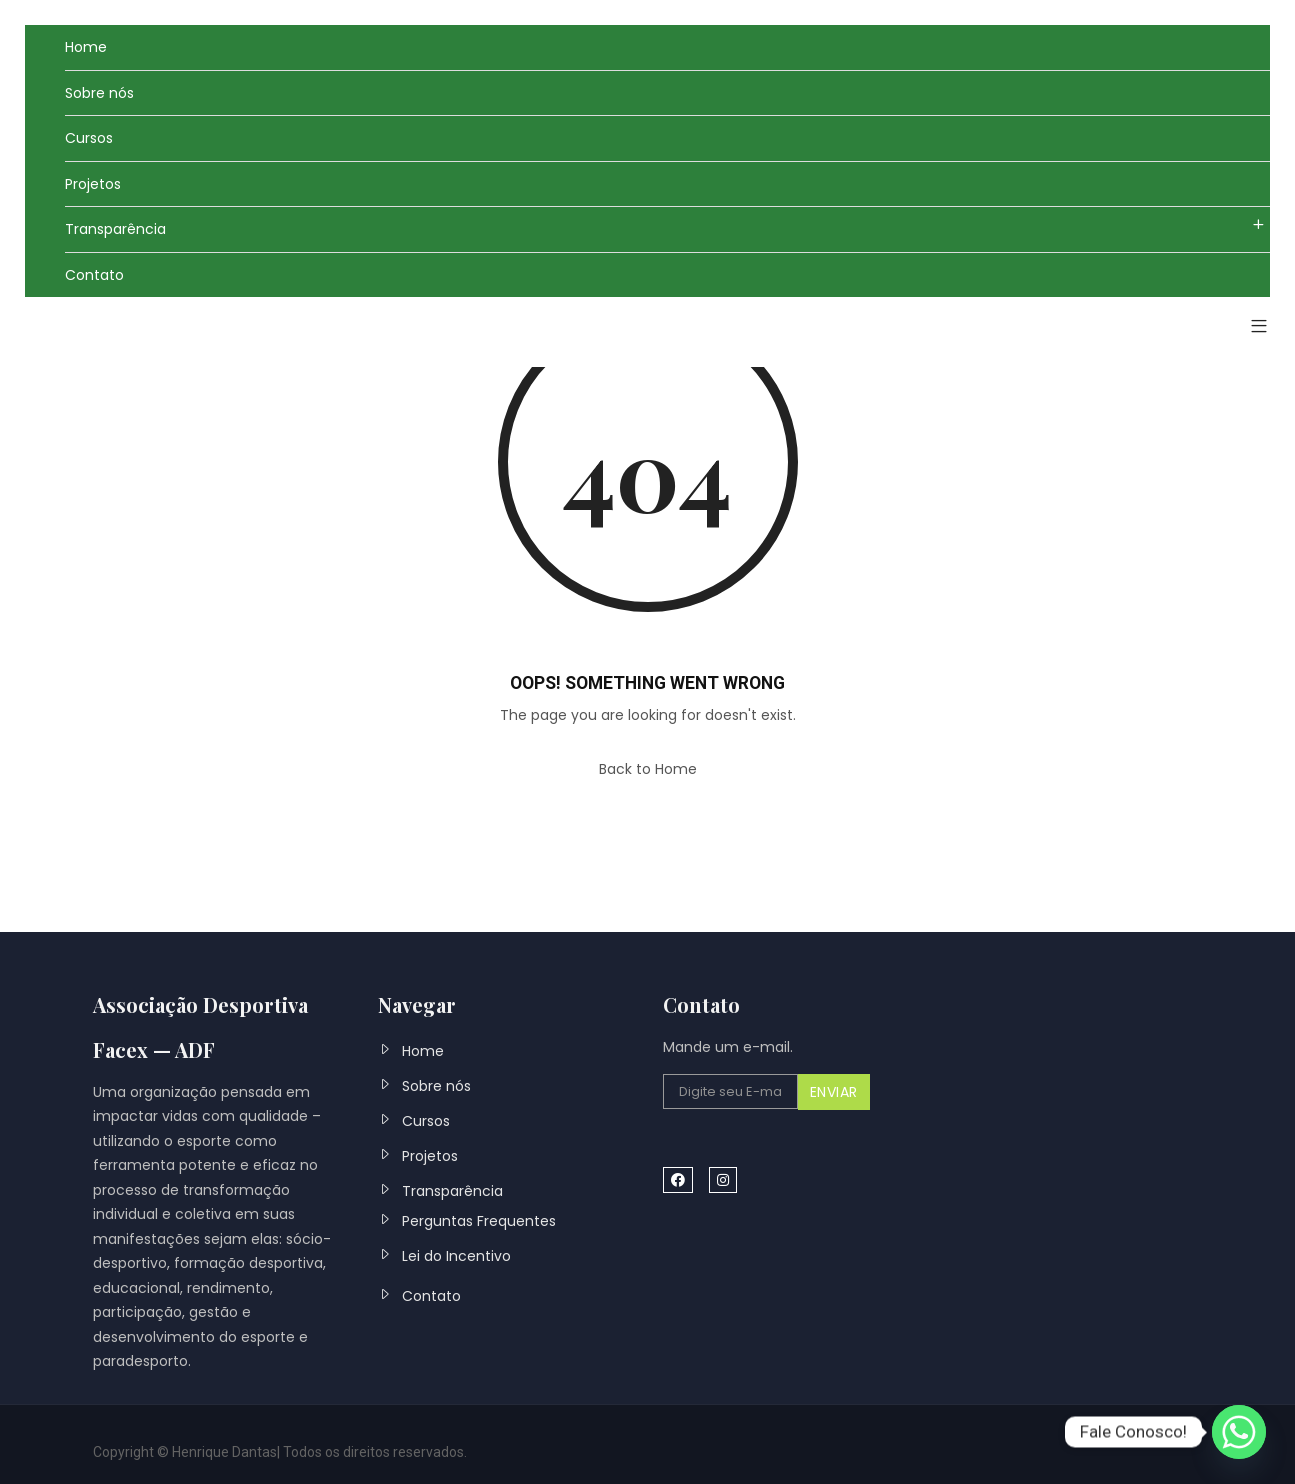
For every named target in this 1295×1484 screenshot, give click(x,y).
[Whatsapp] (1239, 1432)
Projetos (93, 184)
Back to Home (648, 769)
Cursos (89, 138)
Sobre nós (99, 93)
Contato (94, 275)
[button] (1251, 327)
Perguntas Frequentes (479, 1221)
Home (86, 47)
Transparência (115, 229)
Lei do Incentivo (456, 1256)
